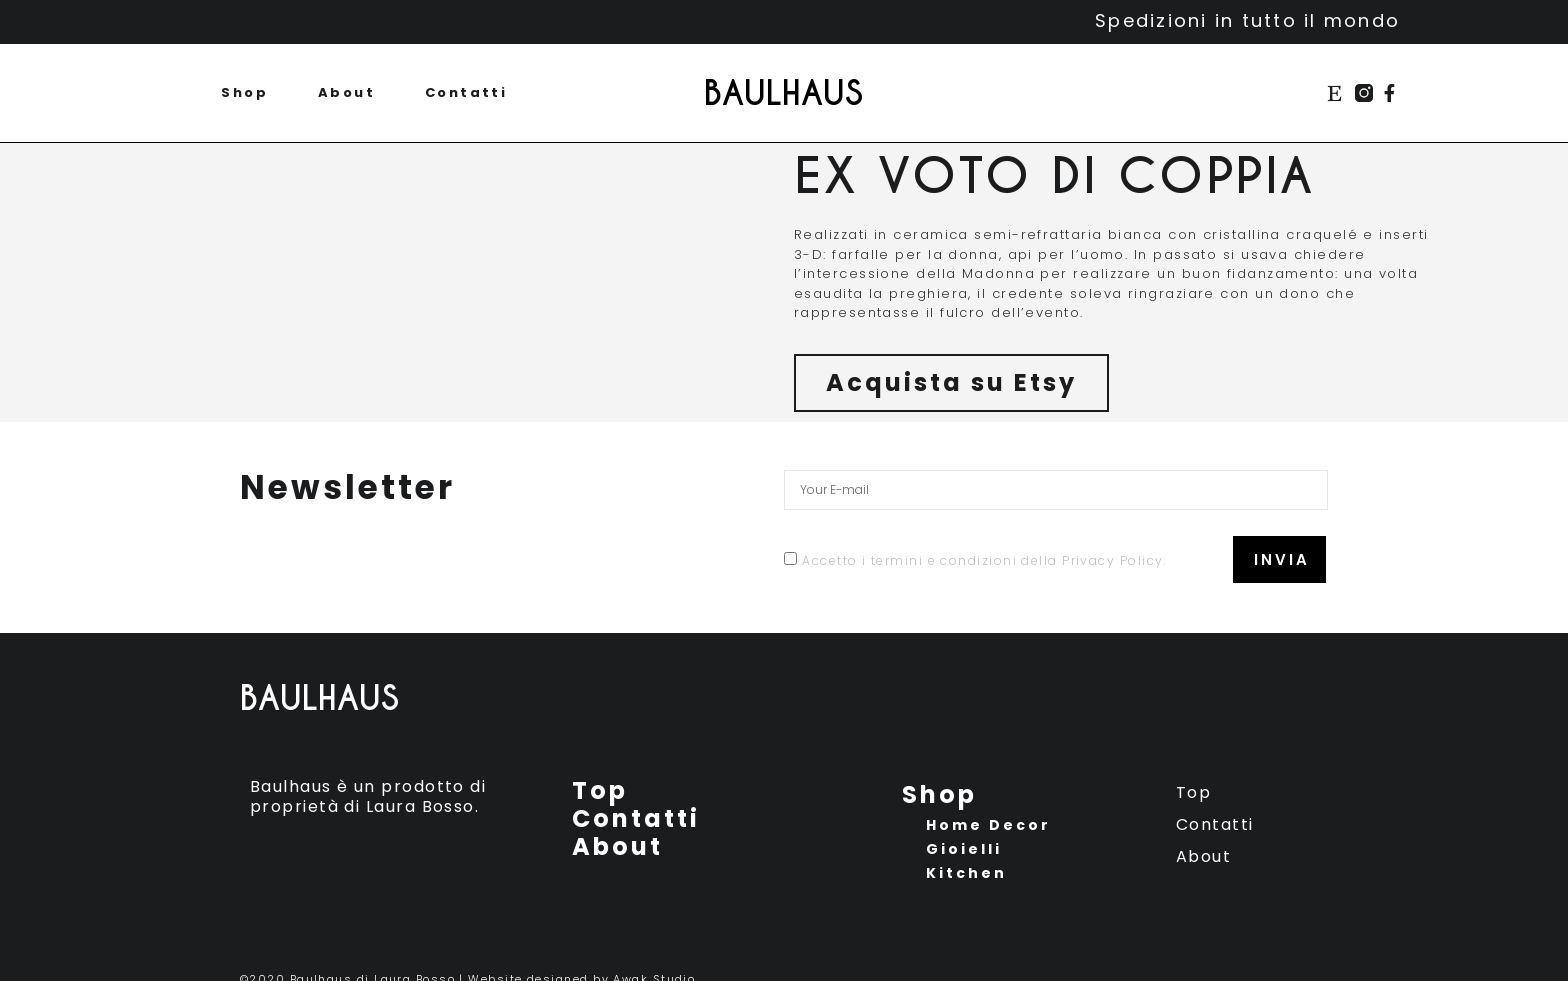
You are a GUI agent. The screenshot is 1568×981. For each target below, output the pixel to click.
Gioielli (964, 849)
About (346, 92)
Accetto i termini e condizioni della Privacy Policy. (984, 560)
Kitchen (966, 873)
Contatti (466, 92)
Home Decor (988, 825)
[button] (951, 383)
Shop (244, 92)
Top (600, 791)
